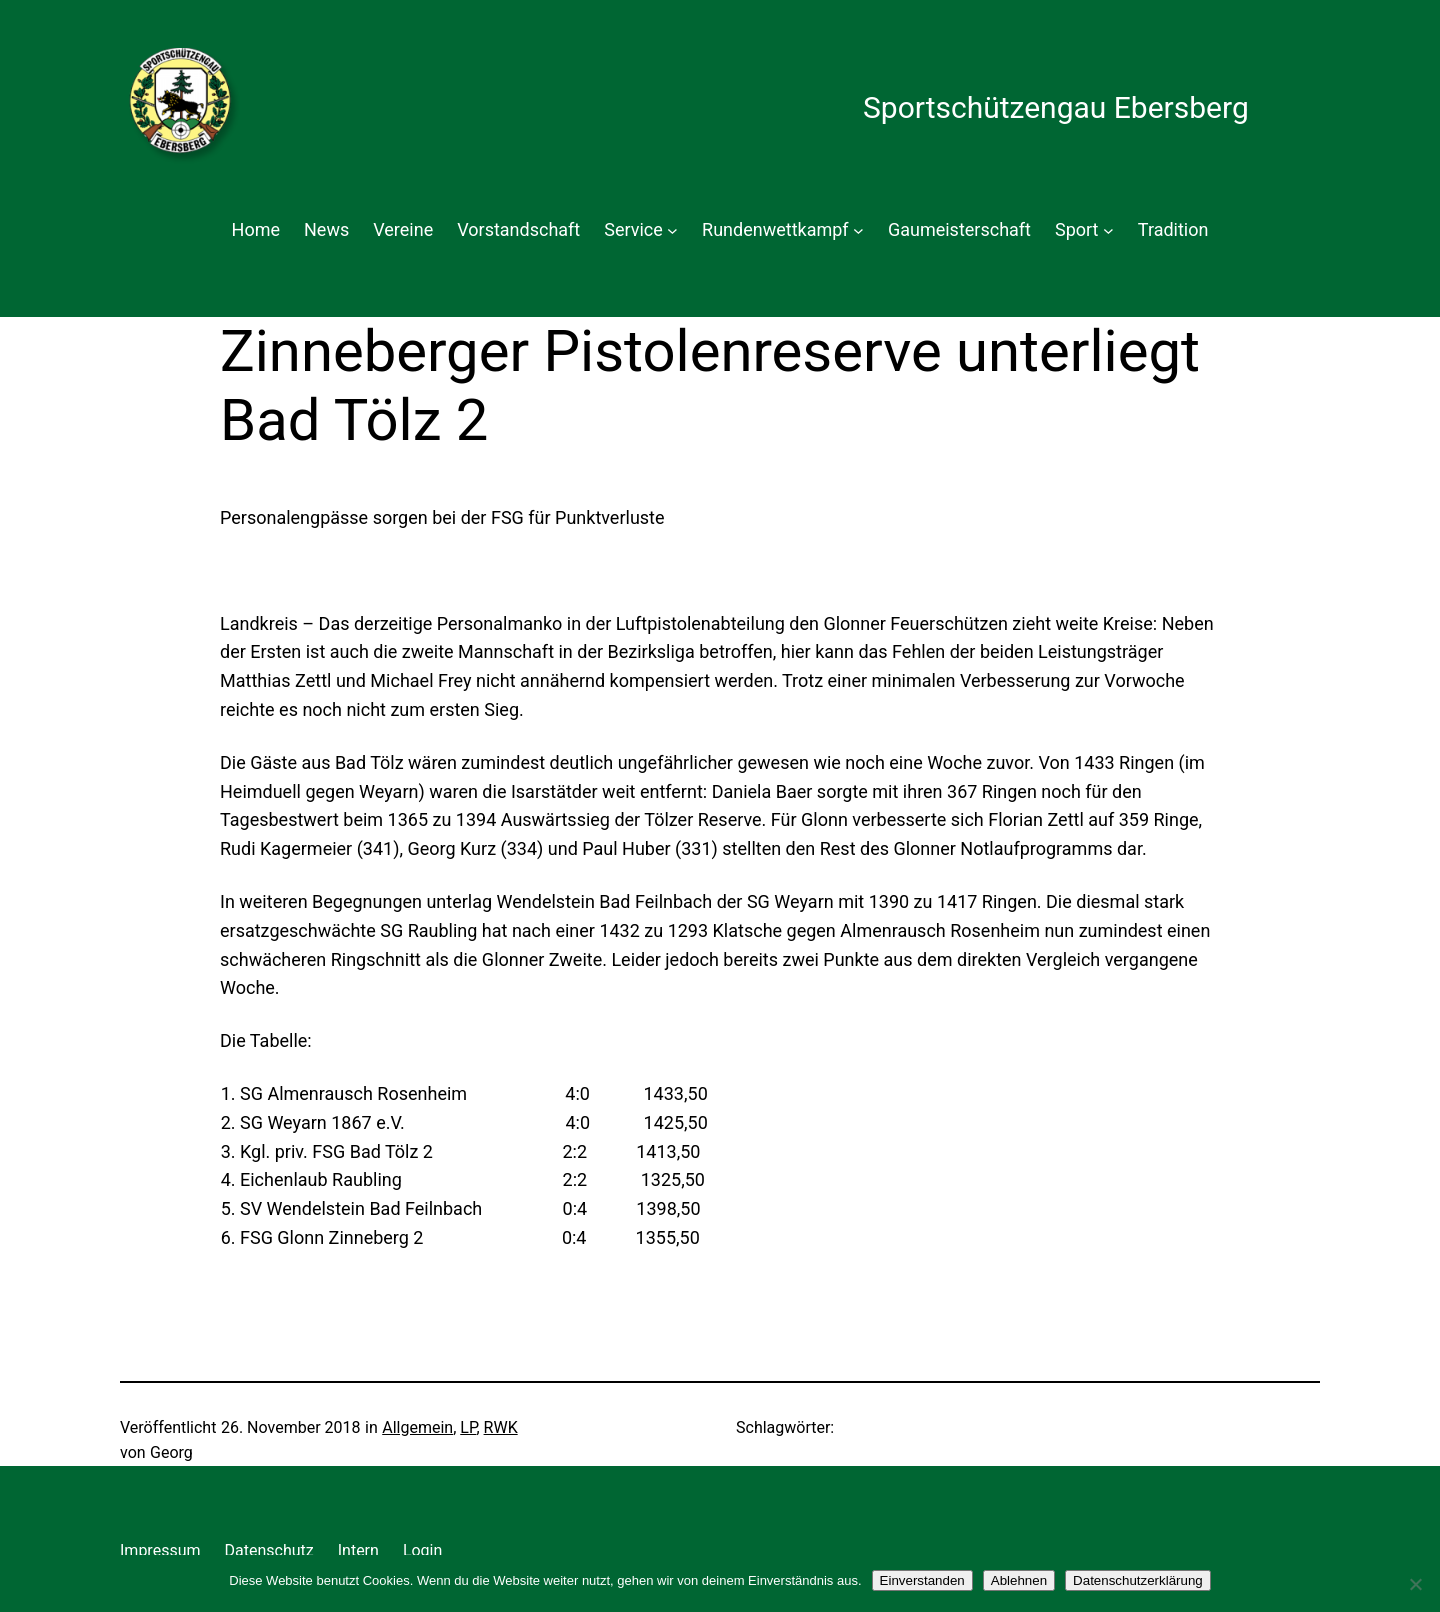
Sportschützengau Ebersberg (1056, 107)
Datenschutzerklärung (1138, 1580)
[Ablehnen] (1415, 1584)
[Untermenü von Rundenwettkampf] (858, 230)
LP (468, 1427)
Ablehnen (1019, 1580)
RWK (501, 1427)
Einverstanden (922, 1580)
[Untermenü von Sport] (1108, 230)
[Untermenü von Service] (672, 230)
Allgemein (417, 1427)
